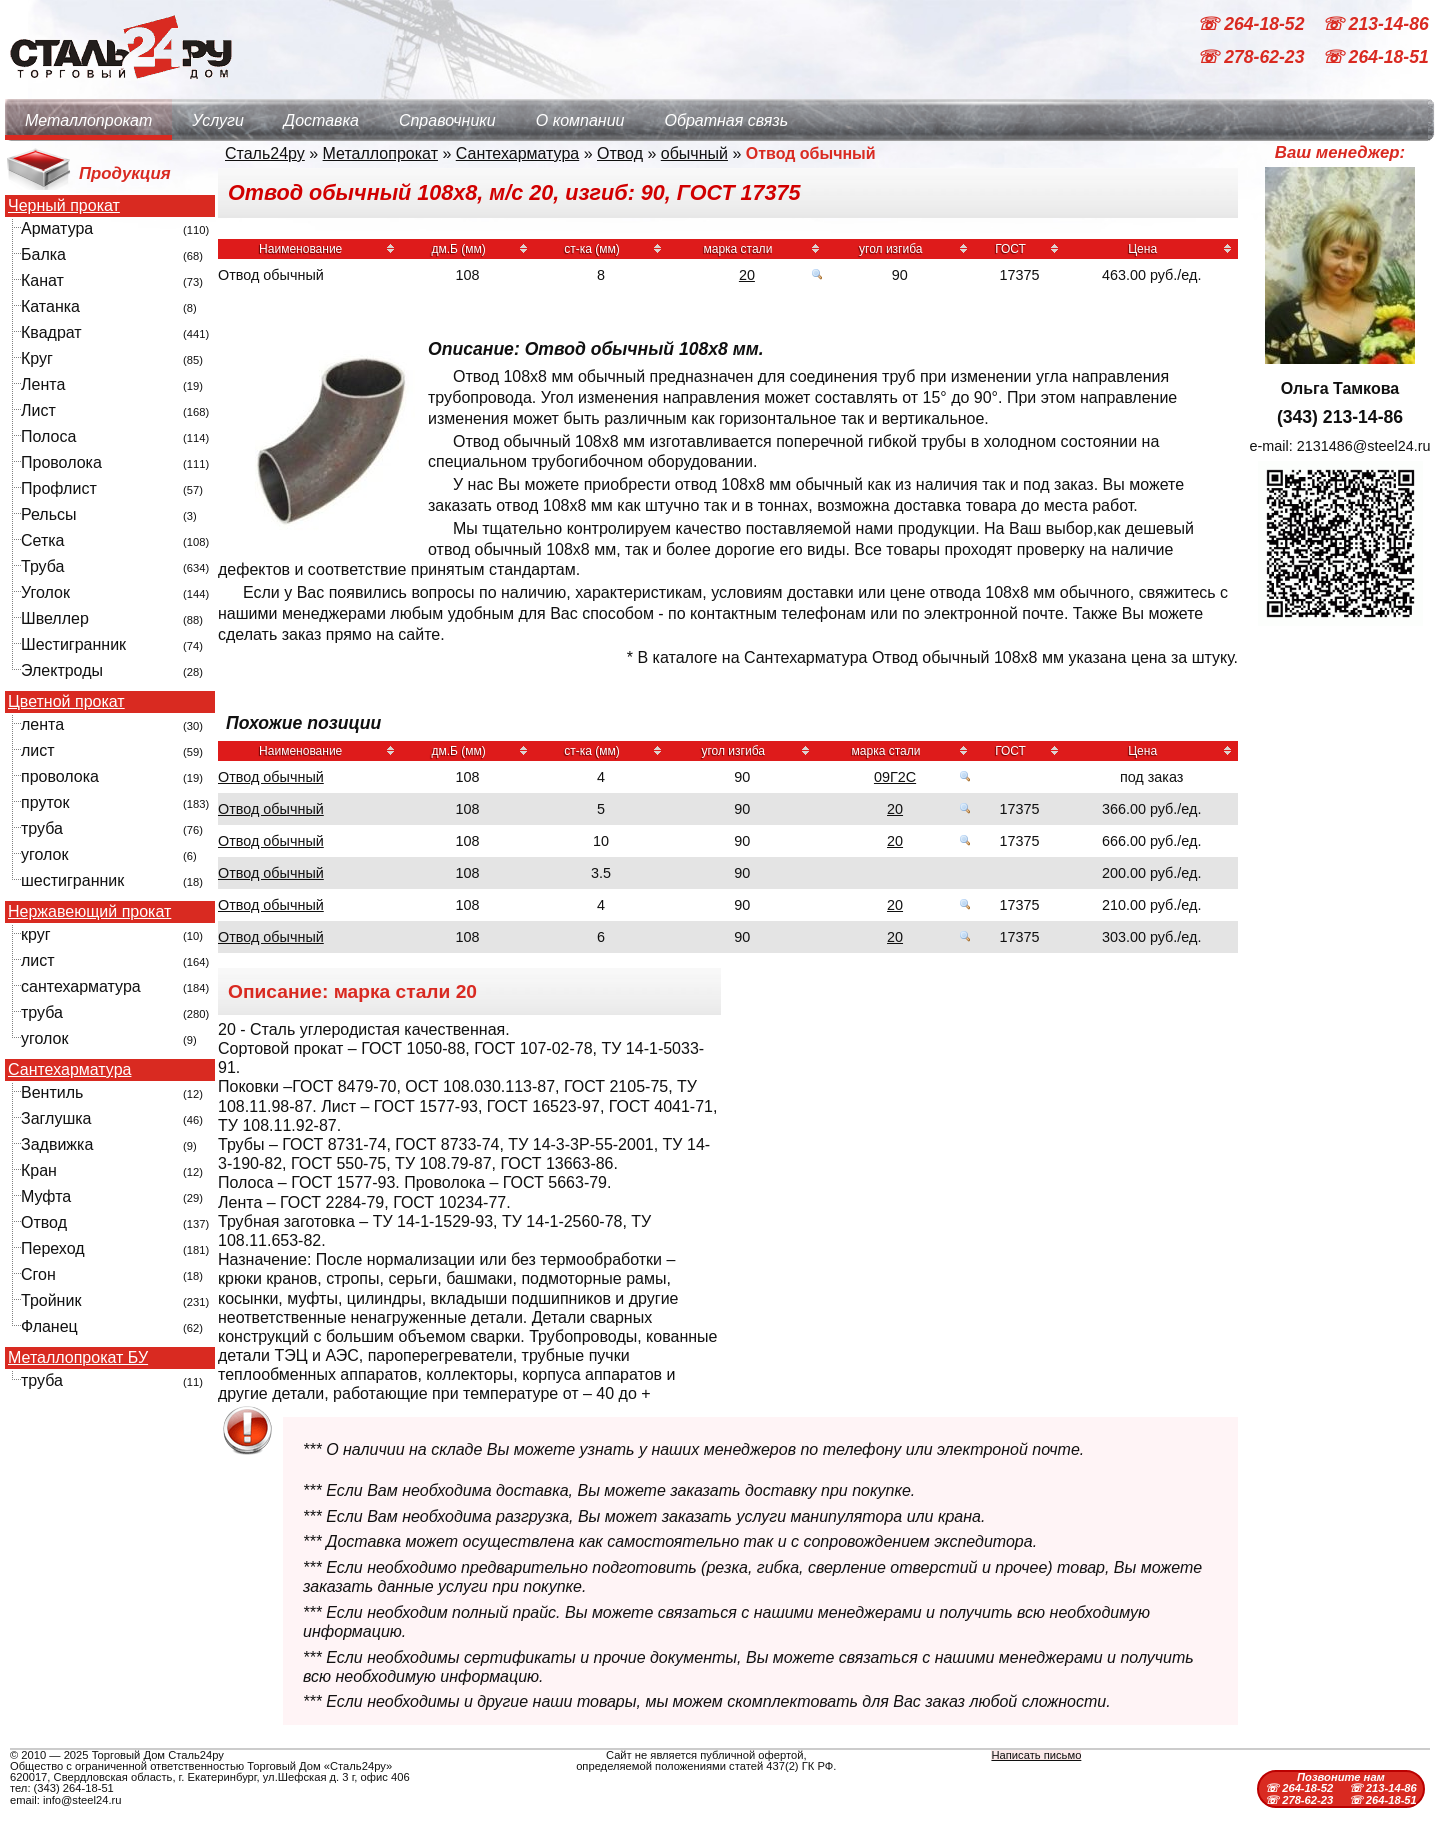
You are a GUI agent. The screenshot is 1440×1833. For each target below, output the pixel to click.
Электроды (62, 670)
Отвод (44, 1222)
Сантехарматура (69, 1070)
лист (38, 750)
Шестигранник (73, 644)
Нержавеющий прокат (89, 912)
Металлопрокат (88, 120)
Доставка (321, 120)
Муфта (46, 1196)
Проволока (61, 462)
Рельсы (49, 514)
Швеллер (55, 618)
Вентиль (52, 1092)
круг (36, 934)
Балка (43, 254)
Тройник (51, 1300)
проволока (60, 776)
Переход (53, 1248)
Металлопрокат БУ (78, 1358)
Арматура (57, 228)
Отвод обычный (271, 777)
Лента (43, 384)
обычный (694, 153)
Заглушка (56, 1118)
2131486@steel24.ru (1364, 446)
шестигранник (72, 880)
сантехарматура (81, 986)
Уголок (45, 592)
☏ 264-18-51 (1375, 58)
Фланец (49, 1326)
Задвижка (57, 1144)
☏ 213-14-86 (1375, 24)
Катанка (50, 306)
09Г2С (895, 777)
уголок (44, 854)
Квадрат (51, 332)
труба (42, 828)
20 (747, 275)
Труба (42, 566)
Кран (39, 1170)
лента (42, 724)
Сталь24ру (265, 153)
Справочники (447, 120)
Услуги (218, 120)
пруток (45, 802)
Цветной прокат (66, 702)
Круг (37, 358)
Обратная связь (726, 120)
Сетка (43, 540)
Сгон (38, 1274)
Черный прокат (64, 206)
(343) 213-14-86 (1340, 417)
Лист (38, 410)
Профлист (59, 488)
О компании (580, 120)
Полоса (48, 436)
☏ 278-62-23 (1253, 58)
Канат (42, 280)
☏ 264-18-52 (1253, 24)
